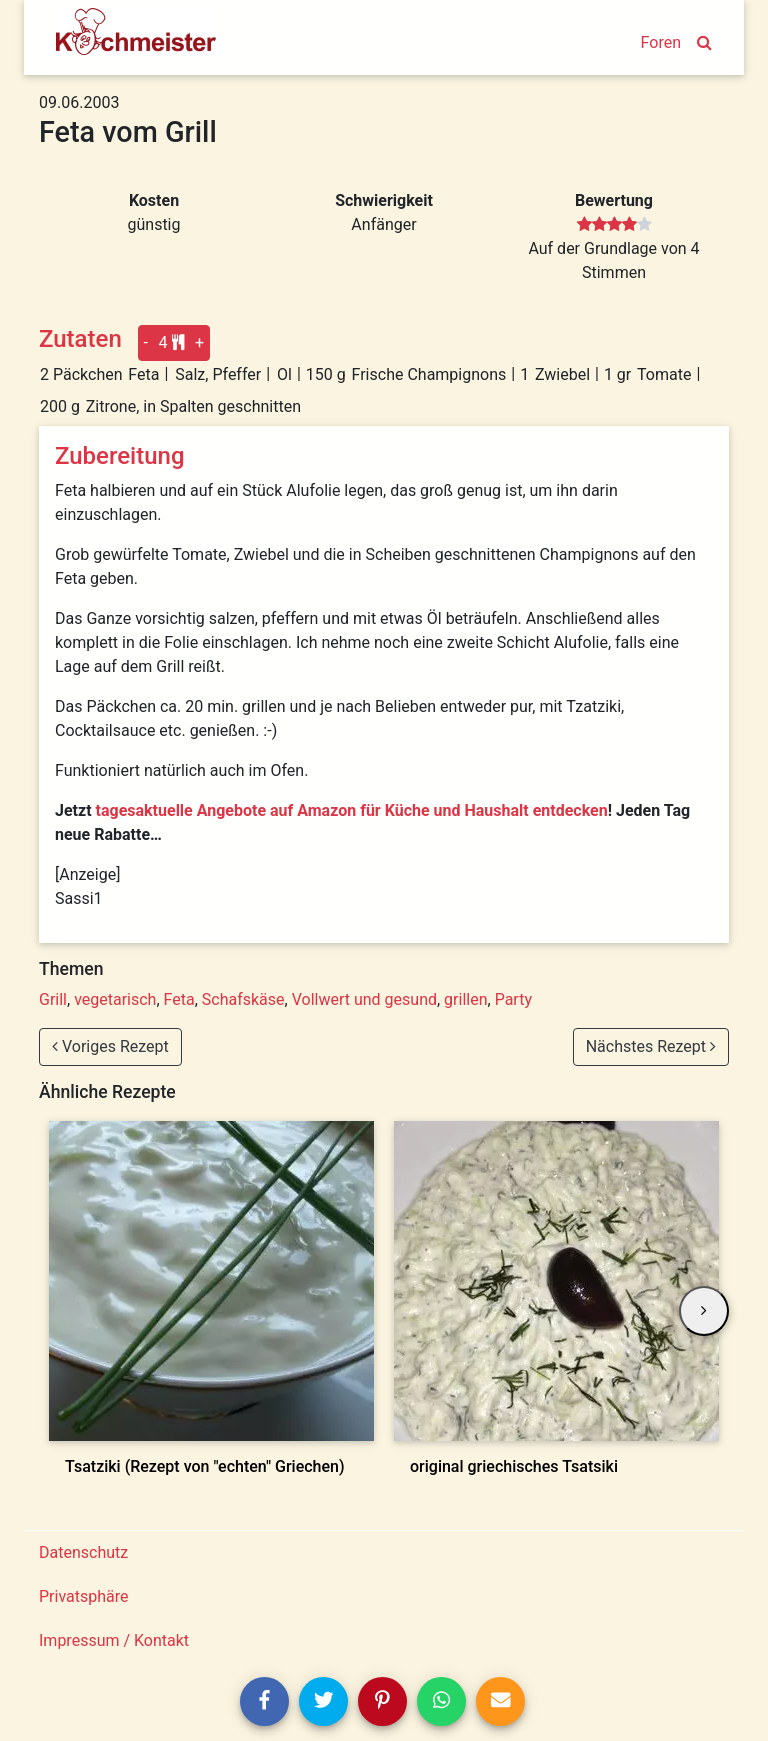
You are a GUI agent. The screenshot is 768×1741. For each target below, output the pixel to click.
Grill (53, 999)
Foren (661, 42)
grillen (465, 999)
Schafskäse (243, 999)
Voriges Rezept (110, 1046)
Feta (179, 999)
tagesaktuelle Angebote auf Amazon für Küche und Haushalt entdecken (352, 810)
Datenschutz (83, 1552)
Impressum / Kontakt (114, 1640)
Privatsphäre (84, 1596)
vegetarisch (115, 999)
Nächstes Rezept (651, 1046)
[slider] (614, 225)
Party (513, 999)
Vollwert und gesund (364, 999)
